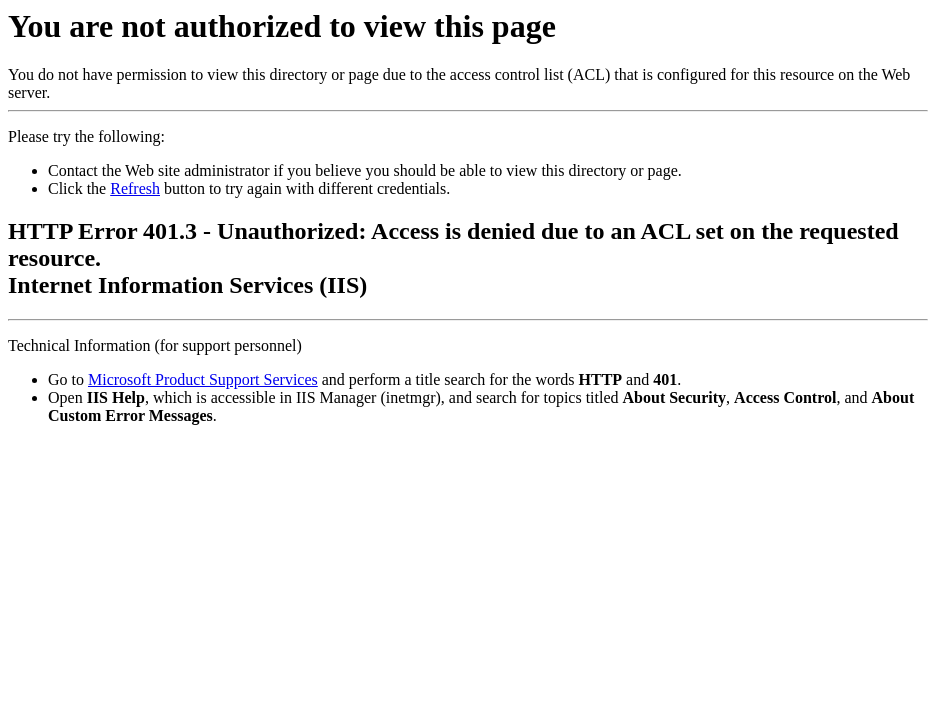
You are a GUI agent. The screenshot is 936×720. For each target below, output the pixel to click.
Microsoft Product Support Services (203, 379)
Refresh (135, 188)
